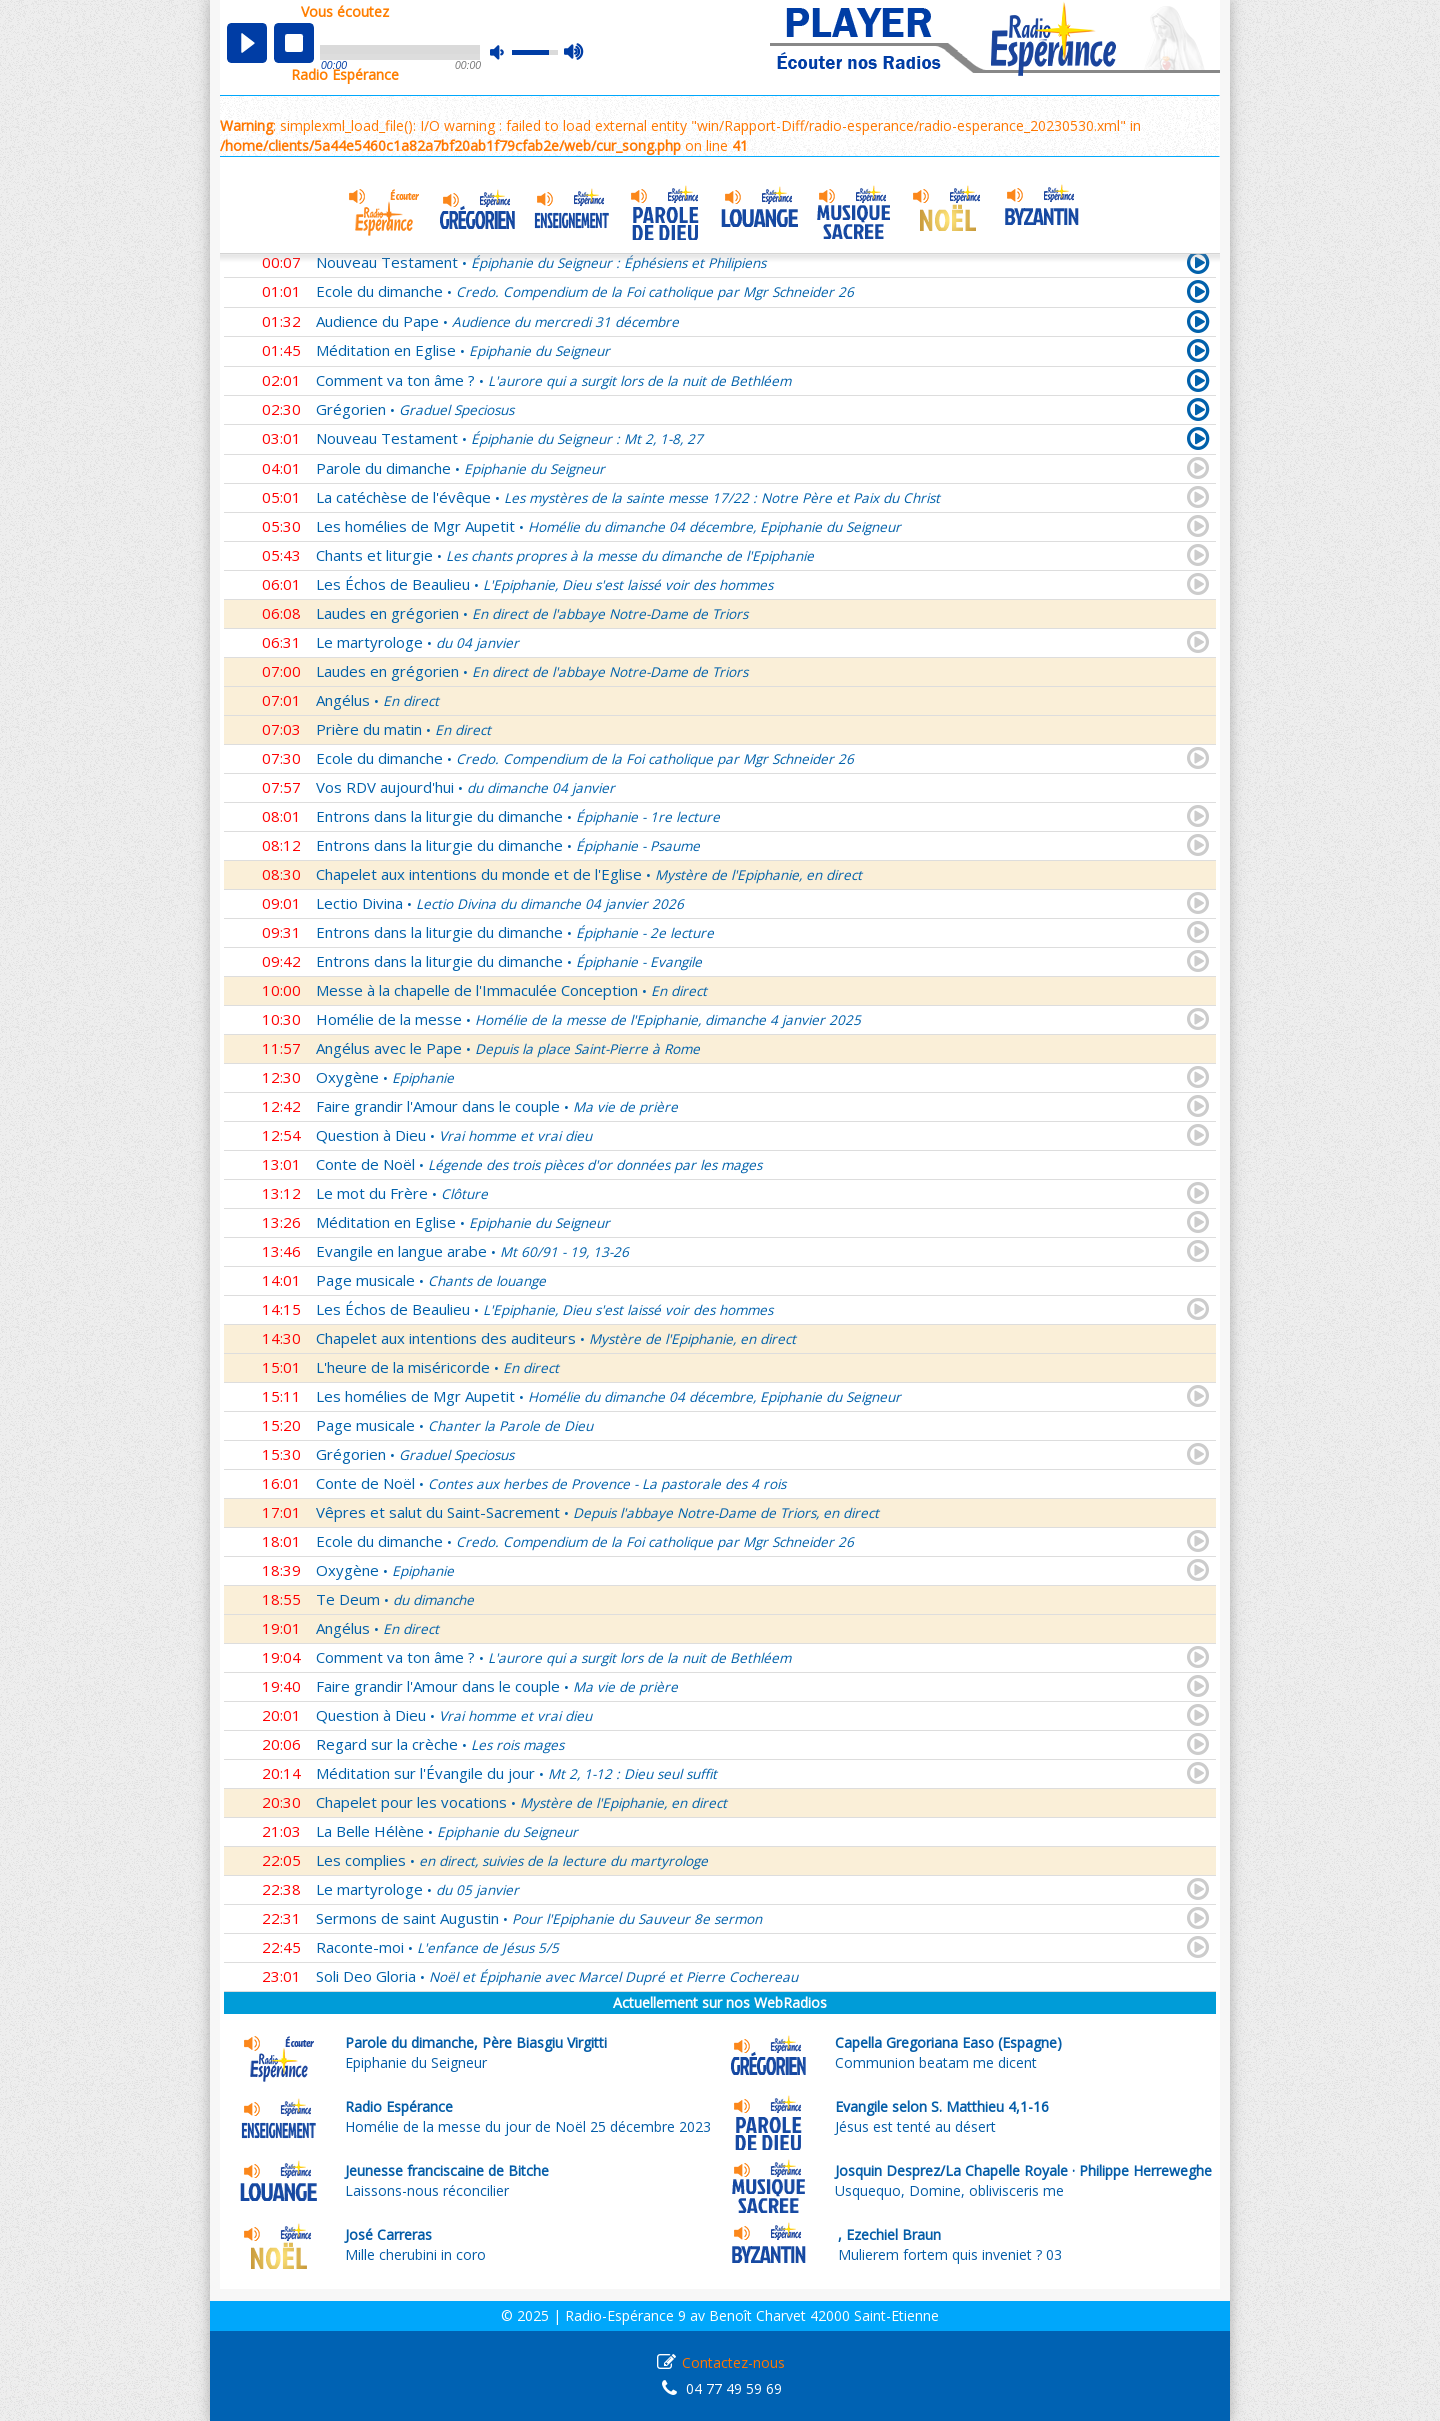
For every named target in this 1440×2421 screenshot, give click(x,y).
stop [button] (294, 43)
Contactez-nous (733, 2362)
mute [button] (507, 52)
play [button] (247, 43)
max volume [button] (574, 53)
